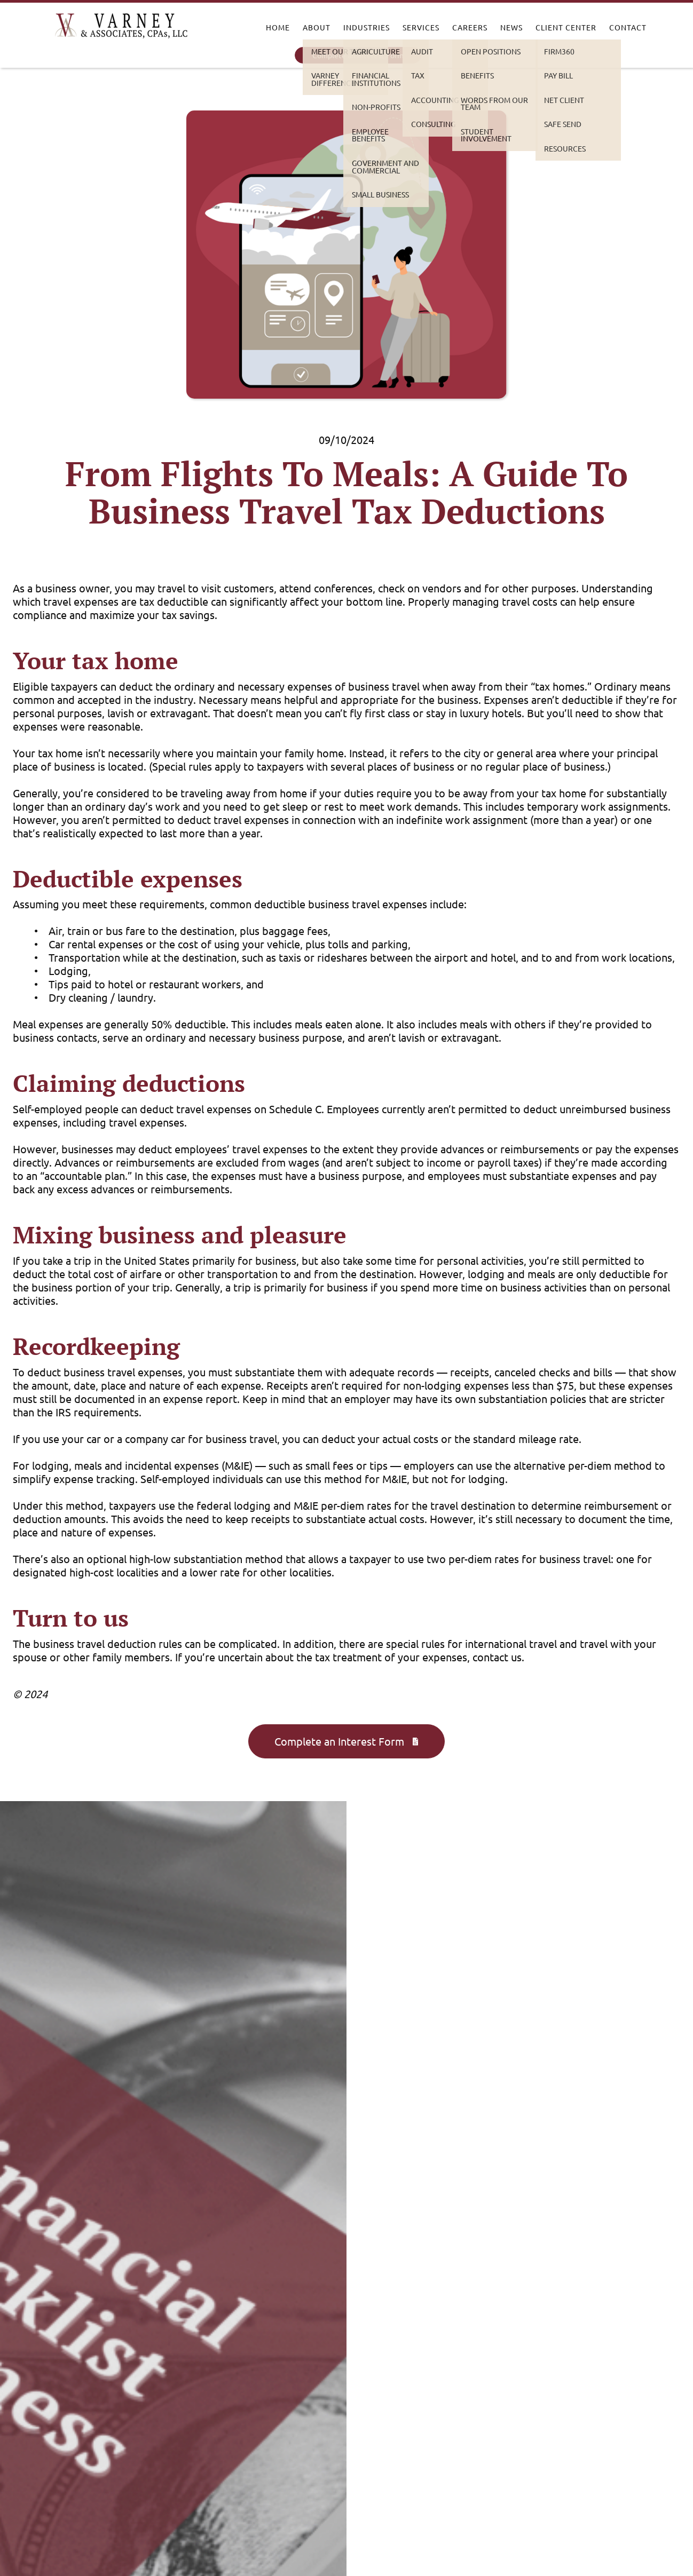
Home (278, 27)
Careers (469, 27)
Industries (366, 27)
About (316, 27)
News (511, 27)
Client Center (566, 27)
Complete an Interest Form (358, 55)
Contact (628, 27)
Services (421, 27)
